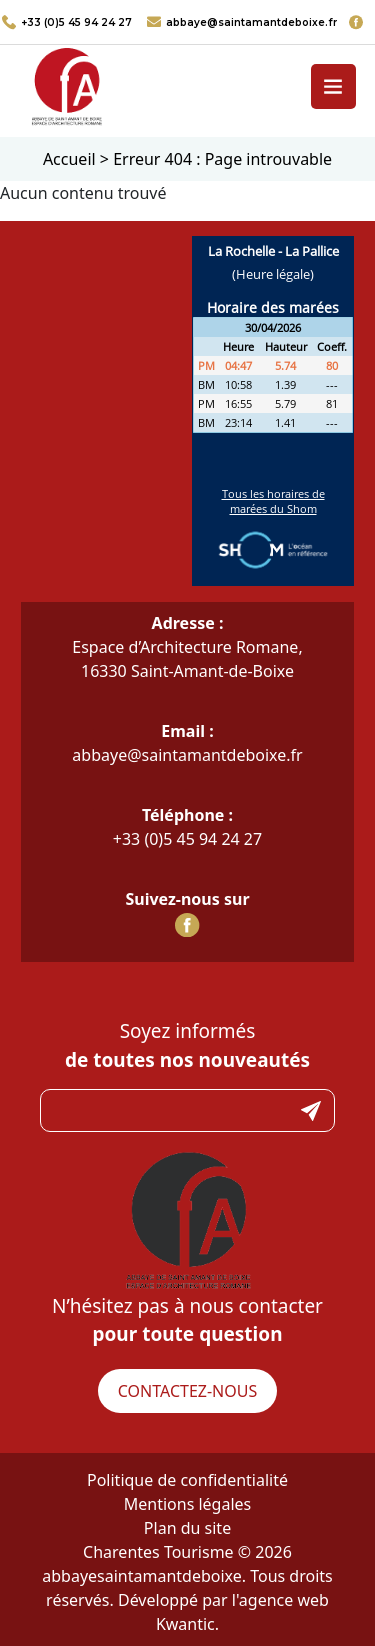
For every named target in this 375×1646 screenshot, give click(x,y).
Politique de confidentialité (187, 1480)
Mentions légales (188, 1504)
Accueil (69, 159)
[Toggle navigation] (333, 86)
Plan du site (187, 1528)
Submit (311, 1110)
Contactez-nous (187, 1391)
